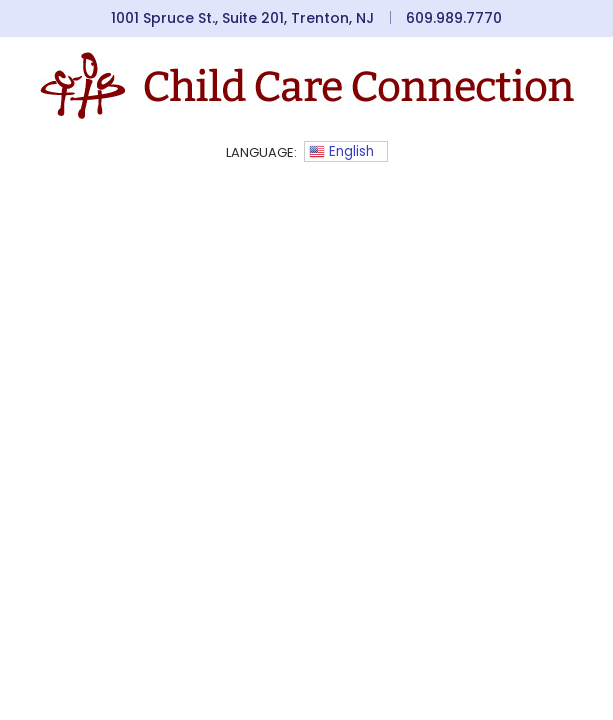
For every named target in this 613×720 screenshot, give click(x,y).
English (341, 151)
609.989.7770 (454, 18)
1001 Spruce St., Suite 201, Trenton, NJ (242, 18)
